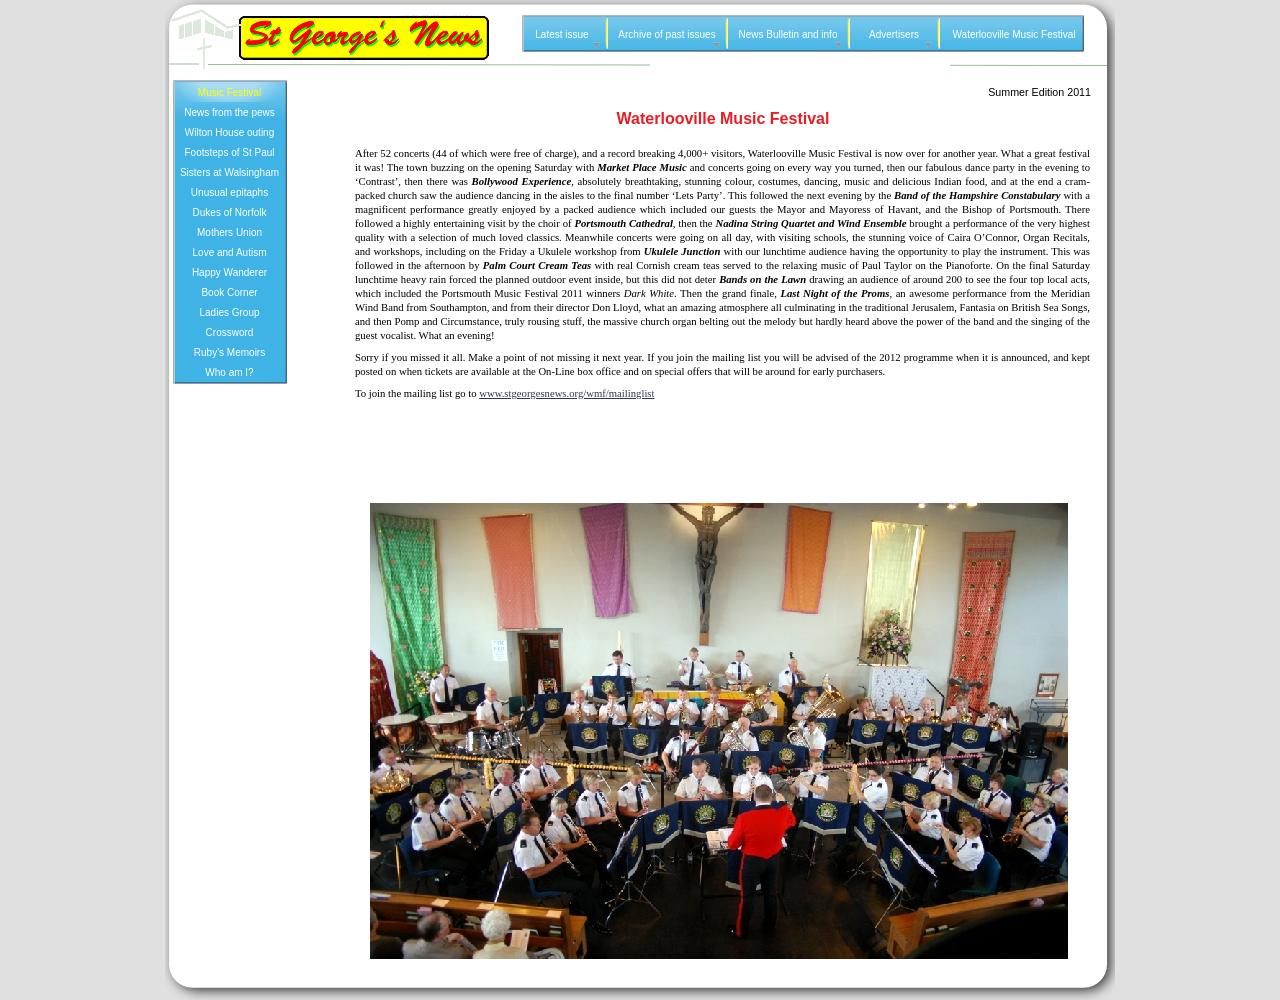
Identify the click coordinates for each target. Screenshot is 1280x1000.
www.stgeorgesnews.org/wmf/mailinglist (566, 393)
